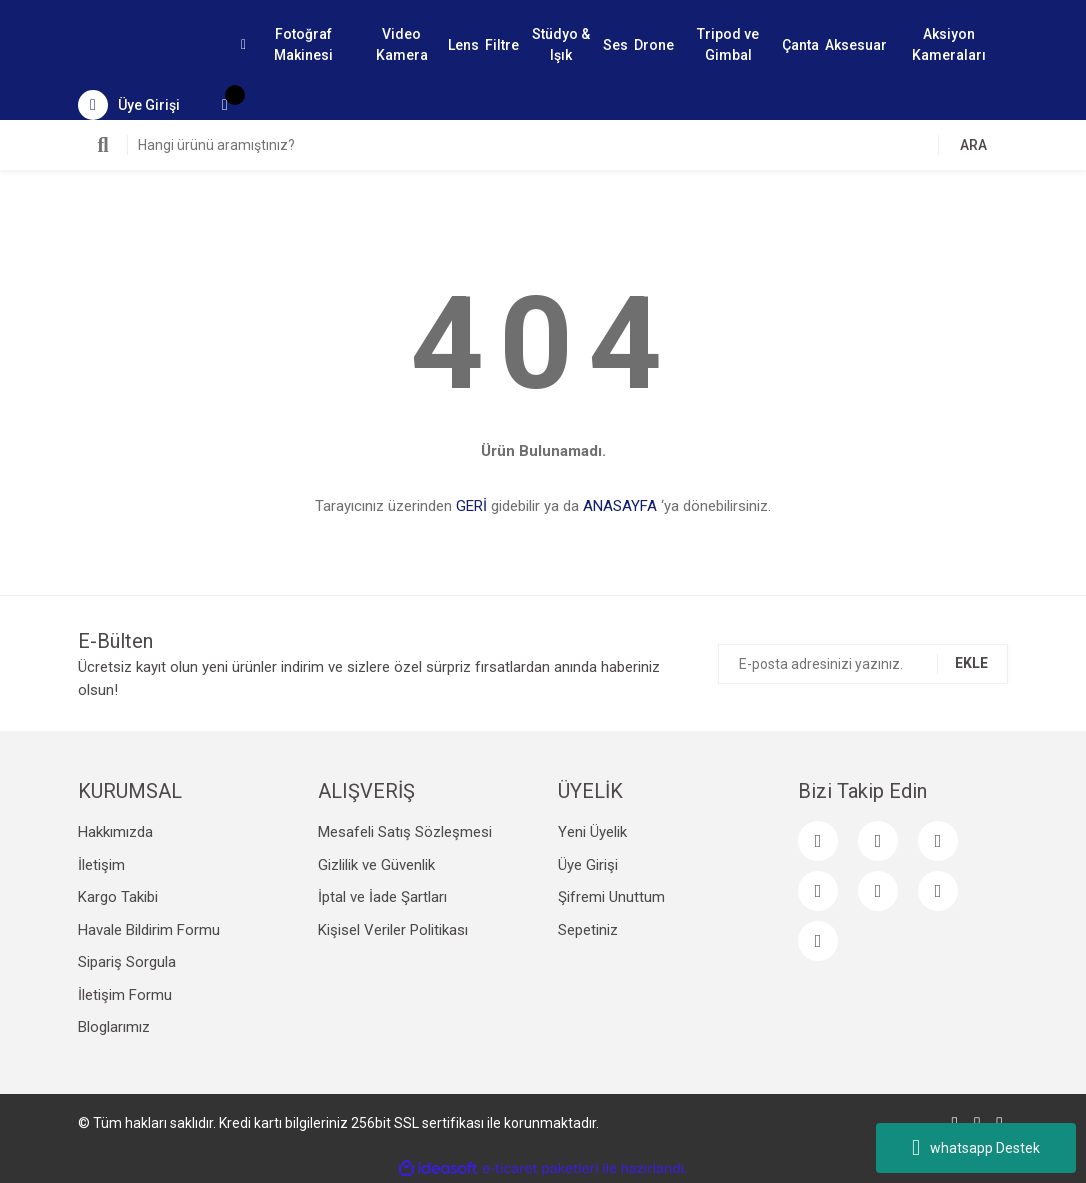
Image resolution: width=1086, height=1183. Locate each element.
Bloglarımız (114, 1027)
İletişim (101, 865)
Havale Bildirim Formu (149, 930)
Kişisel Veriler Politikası (393, 930)
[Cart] (225, 105)
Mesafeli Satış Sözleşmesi (405, 832)
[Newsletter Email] (863, 664)
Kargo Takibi (118, 897)
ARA (973, 145)
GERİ (471, 506)
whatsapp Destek (976, 1148)
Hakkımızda (115, 832)
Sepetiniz (588, 930)
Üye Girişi (588, 865)
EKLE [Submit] (971, 663)
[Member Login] (129, 105)
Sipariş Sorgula (127, 962)
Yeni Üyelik (592, 832)
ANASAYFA (620, 506)
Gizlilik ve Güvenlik (376, 865)
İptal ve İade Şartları (382, 897)
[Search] (543, 145)
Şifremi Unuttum (611, 897)
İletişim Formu (125, 995)
